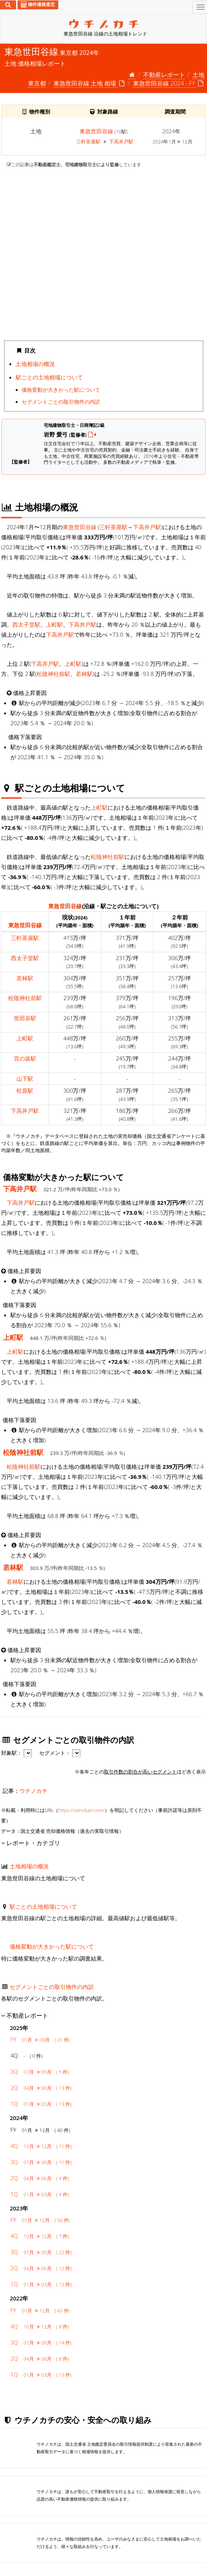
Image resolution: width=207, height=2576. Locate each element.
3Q (39, 2071)
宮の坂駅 (25, 1058)
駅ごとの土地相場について (49, 377)
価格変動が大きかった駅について (61, 390)
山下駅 (24, 1078)
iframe (103, 254)
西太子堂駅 (26, 624)
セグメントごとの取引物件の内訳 (61, 401)
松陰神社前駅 (53, 673)
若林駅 (84, 673)
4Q (41, 2146)
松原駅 (24, 1090)
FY (40, 2039)
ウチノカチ (33, 1790)
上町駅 (54, 624)
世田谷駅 (25, 1018)
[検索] (8, 4)
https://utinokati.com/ (81, 1810)
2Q (41, 2087)
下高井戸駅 (121, 141)
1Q (41, 2103)
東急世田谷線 (96, 131)
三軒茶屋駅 (89, 141)
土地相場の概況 (35, 363)
